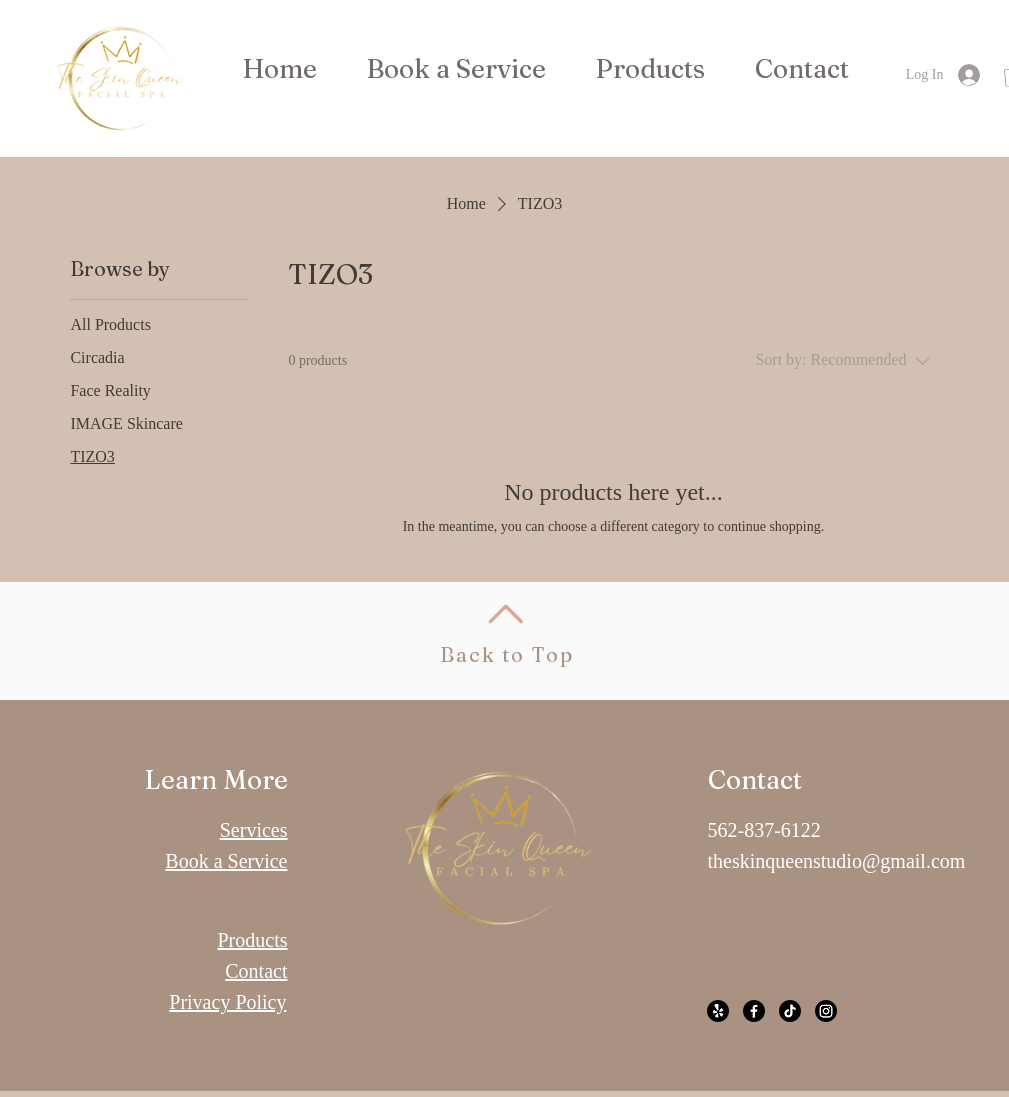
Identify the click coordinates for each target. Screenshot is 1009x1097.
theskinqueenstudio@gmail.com (837, 861)
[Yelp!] (718, 1011)
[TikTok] (790, 1011)
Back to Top (507, 654)
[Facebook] (754, 1011)
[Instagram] (826, 1011)
